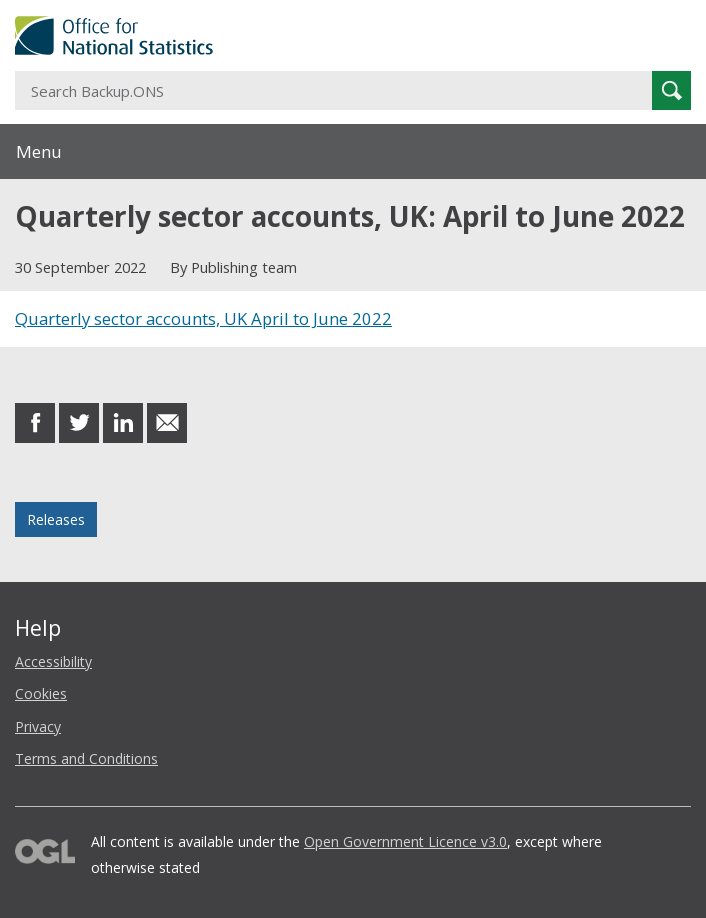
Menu (39, 151)
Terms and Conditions (86, 758)
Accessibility (53, 661)
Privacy (38, 726)
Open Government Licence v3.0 (405, 841)
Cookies (41, 693)
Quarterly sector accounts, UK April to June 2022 (203, 318)
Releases (56, 519)
